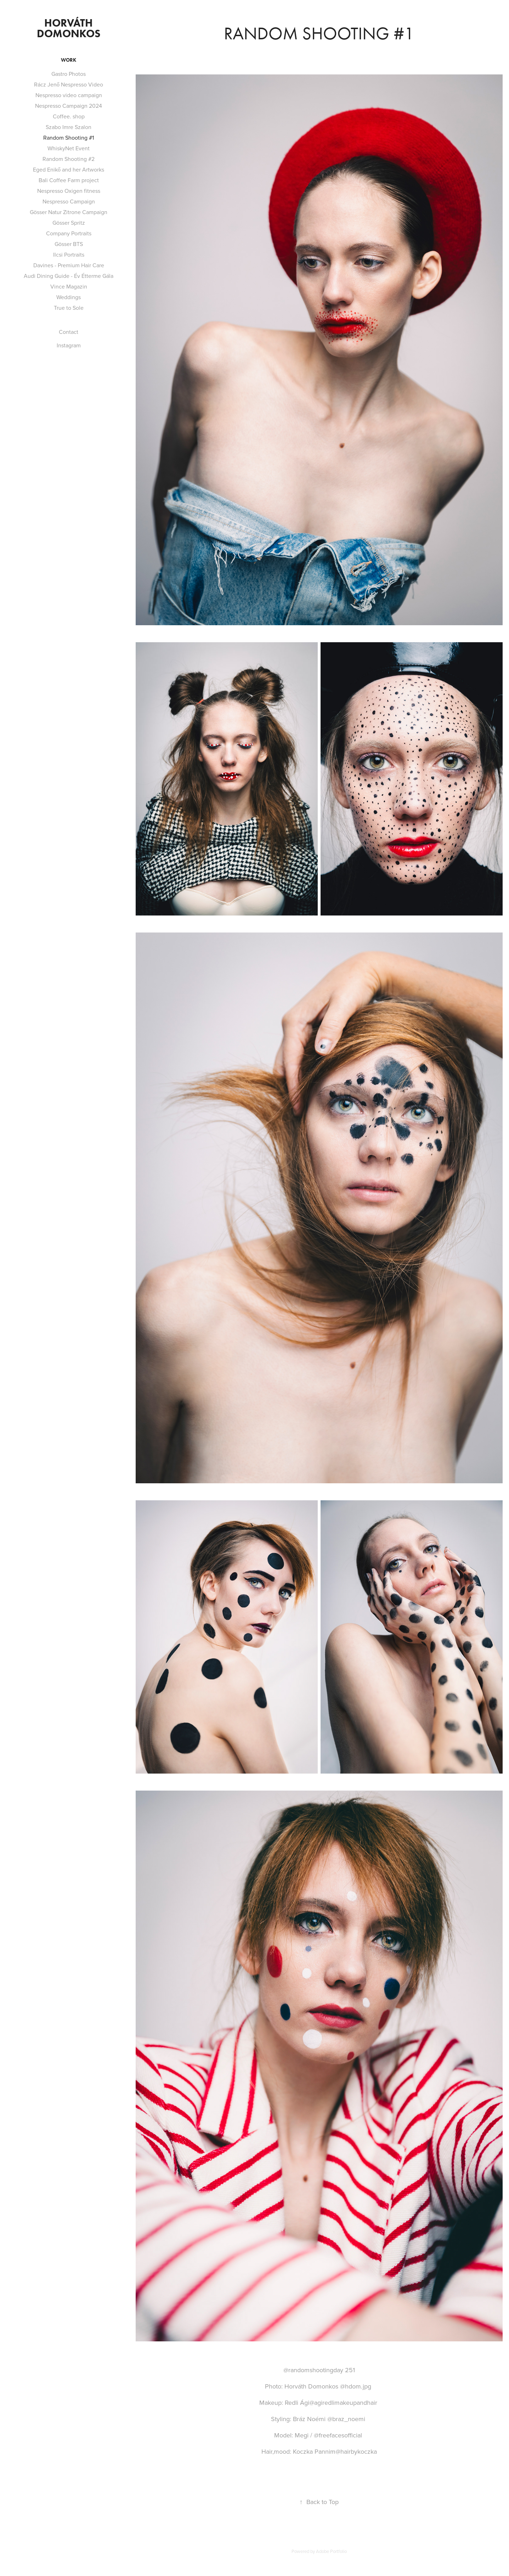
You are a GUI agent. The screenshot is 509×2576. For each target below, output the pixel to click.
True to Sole (69, 308)
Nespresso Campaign (69, 201)
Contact (68, 332)
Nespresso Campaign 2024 (68, 106)
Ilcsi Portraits (68, 254)
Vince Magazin (68, 286)
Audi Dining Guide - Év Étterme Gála (68, 276)
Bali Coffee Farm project (69, 180)
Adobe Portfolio (331, 2551)
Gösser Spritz (68, 222)
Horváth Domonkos (69, 28)
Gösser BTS (69, 244)
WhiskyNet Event (68, 148)
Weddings (68, 297)
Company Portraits (68, 233)
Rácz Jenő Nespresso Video (68, 84)
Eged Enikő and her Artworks (68, 169)
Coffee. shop (69, 116)
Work (68, 60)
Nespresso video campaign (68, 95)
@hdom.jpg (355, 2386)
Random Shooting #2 (69, 159)
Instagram (69, 345)
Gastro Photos (68, 74)
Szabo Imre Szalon (68, 127)
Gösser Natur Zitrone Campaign (68, 212)
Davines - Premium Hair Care (68, 265)
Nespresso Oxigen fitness (68, 191)
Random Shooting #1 (68, 137)
